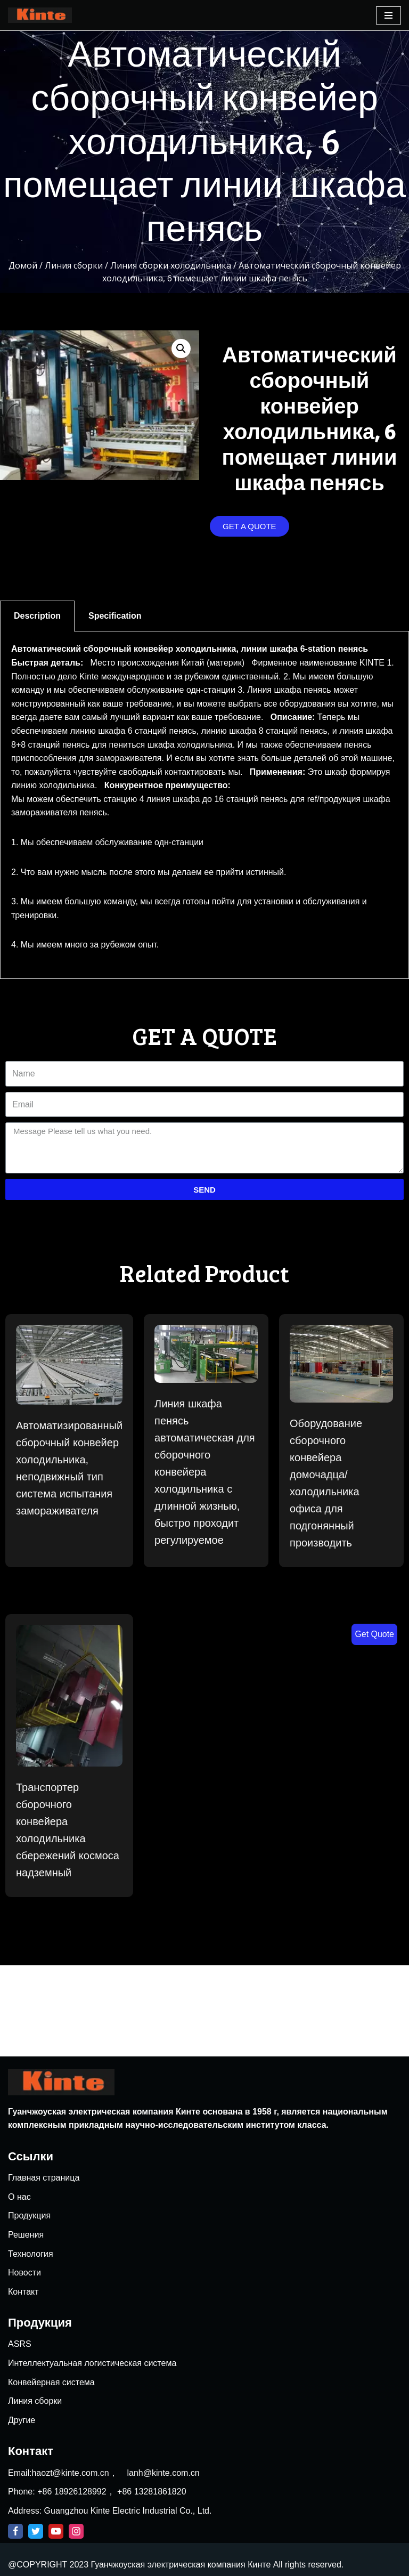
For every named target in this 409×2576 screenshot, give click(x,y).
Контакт (23, 2291)
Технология (30, 2253)
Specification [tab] (115, 615)
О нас (19, 2196)
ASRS (19, 2343)
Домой (23, 265)
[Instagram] (76, 2531)
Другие (21, 2420)
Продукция (29, 2215)
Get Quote (374, 1634)
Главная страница (43, 2177)
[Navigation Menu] (388, 15)
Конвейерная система (51, 2382)
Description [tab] (37, 615)
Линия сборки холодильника (170, 265)
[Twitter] (35, 2531)
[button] (249, 526)
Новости (24, 2272)
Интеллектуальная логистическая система (92, 2363)
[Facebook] (15, 2531)
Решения (26, 2234)
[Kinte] (40, 15)
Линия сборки (74, 265)
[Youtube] (55, 2531)
